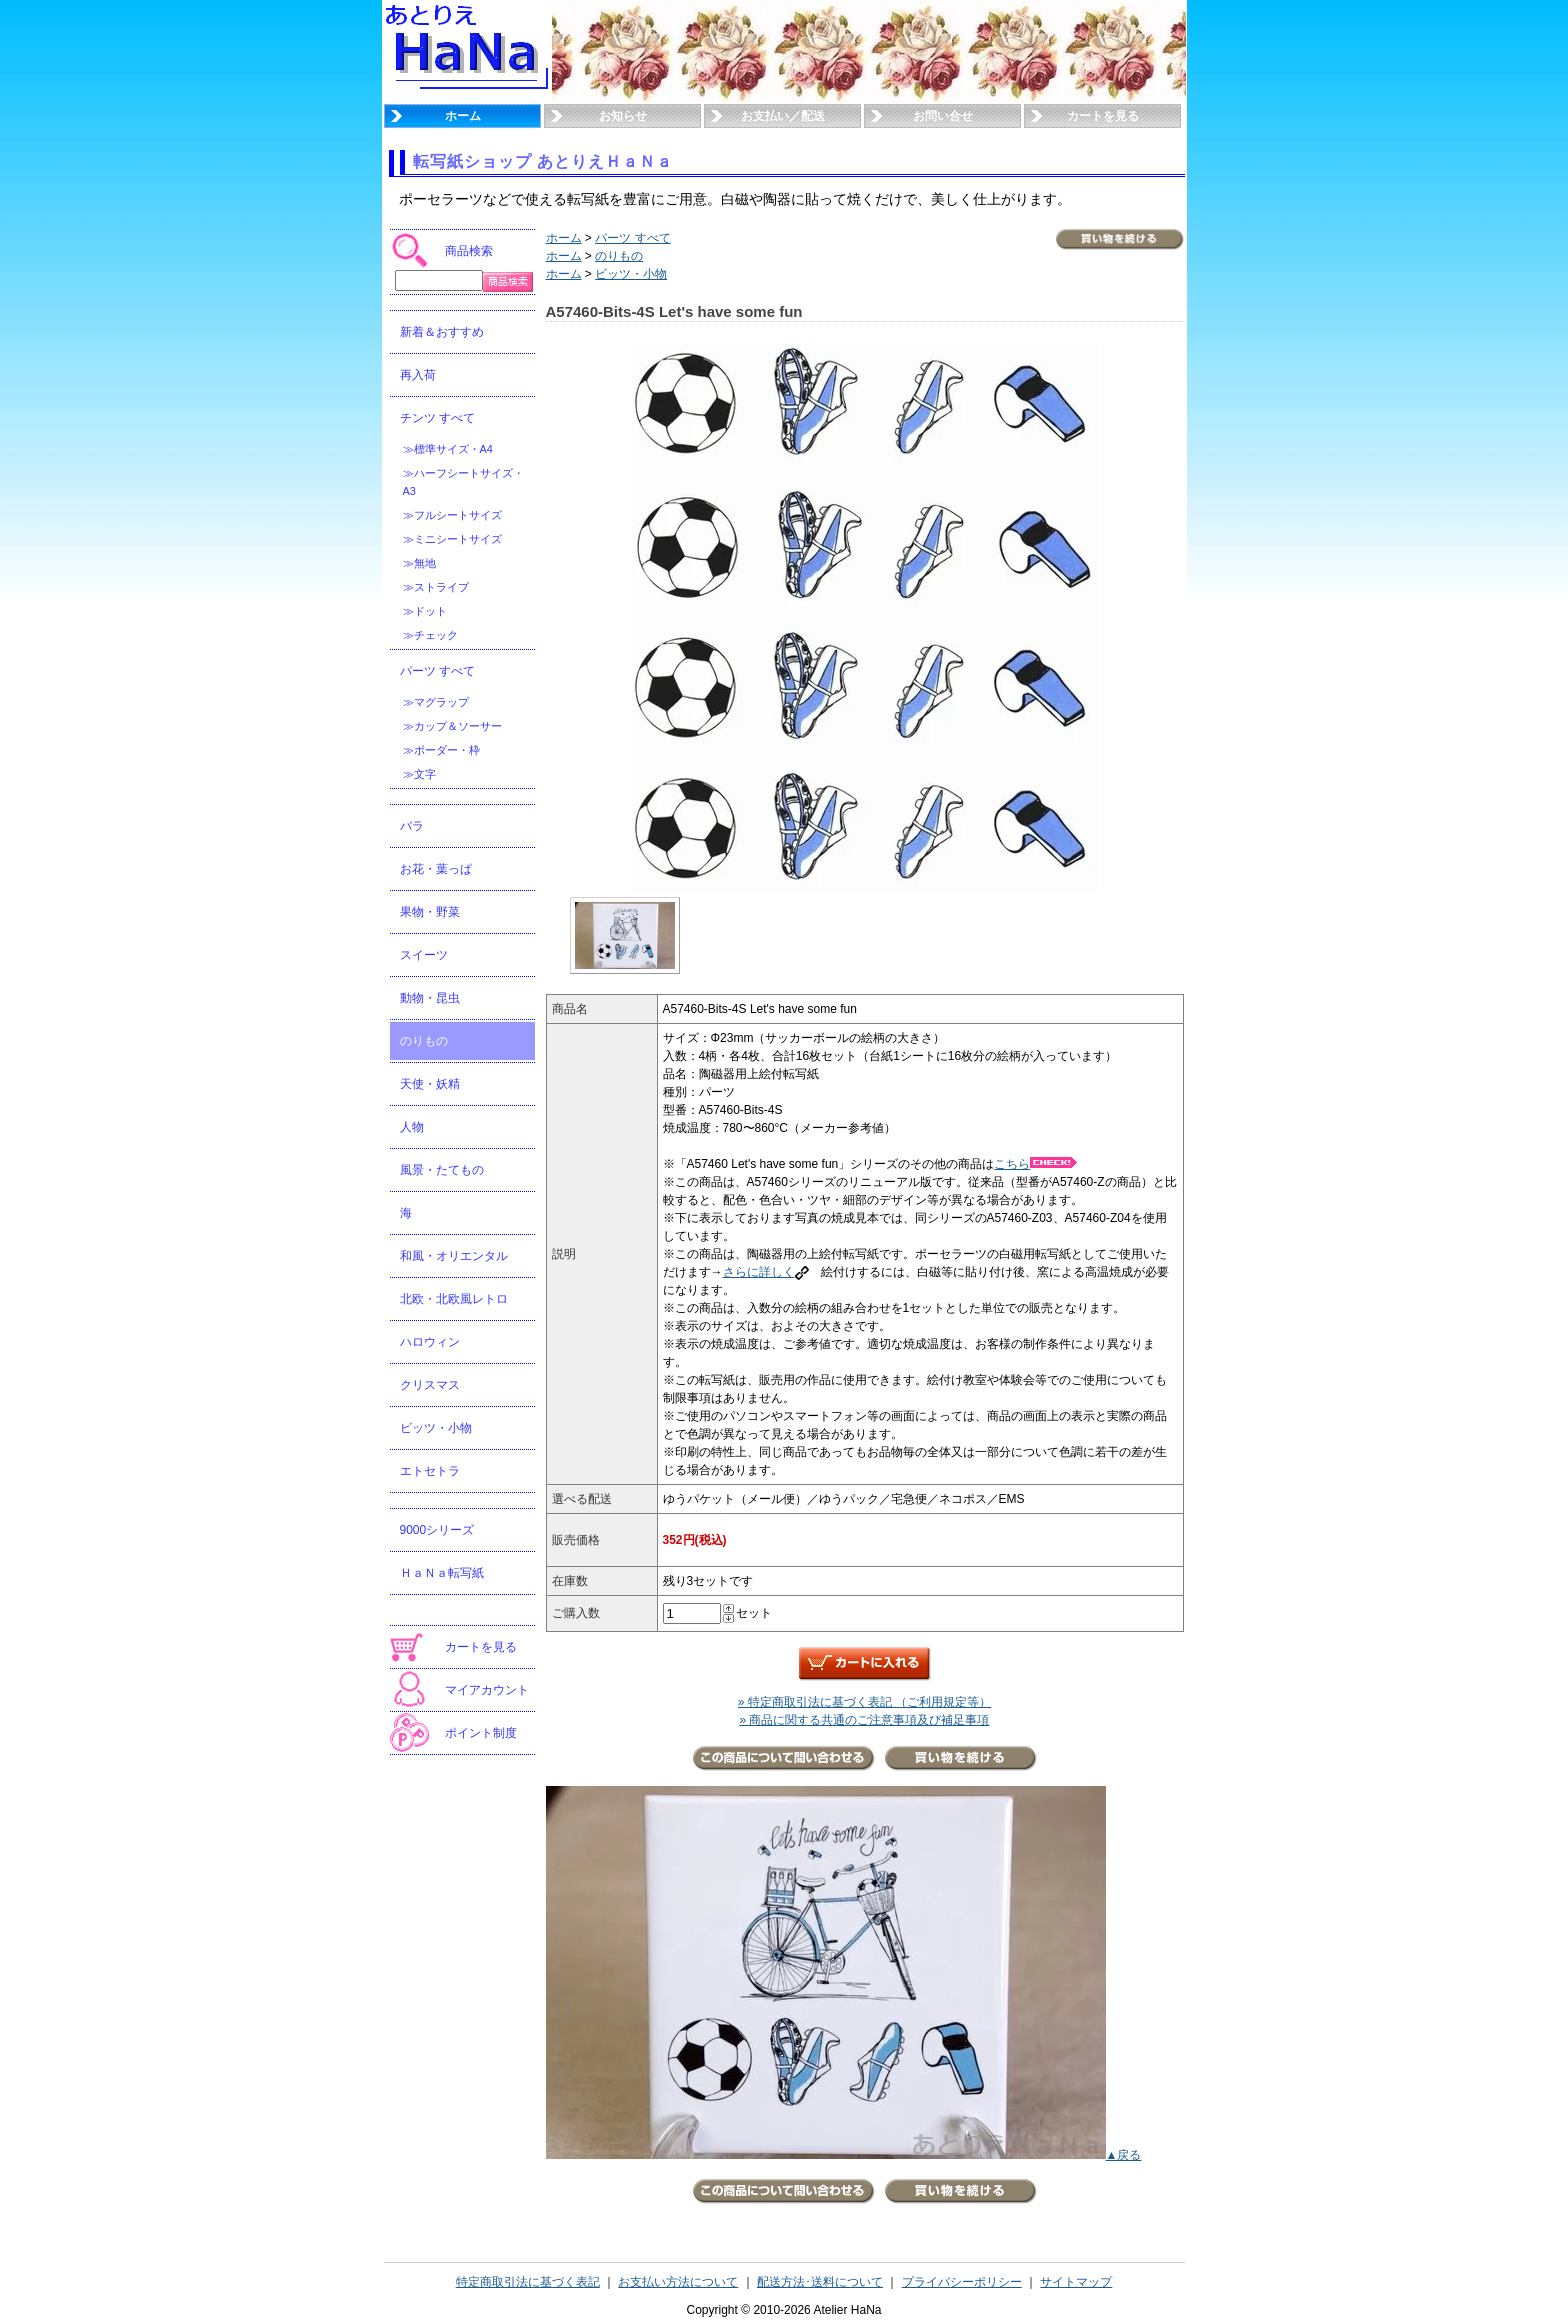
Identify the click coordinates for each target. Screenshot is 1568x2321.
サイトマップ (1076, 2282)
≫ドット (425, 611)
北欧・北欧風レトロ (454, 1299)
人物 (412, 1127)
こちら (1035, 1164)
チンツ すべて (437, 418)
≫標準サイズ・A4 (448, 449)
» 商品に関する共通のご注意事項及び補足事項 (864, 1720)
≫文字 (419, 774)
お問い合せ (943, 116)
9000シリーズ (437, 1530)
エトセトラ (430, 1471)
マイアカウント (487, 1690)
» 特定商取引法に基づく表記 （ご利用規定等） (864, 1702)
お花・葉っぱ (436, 869)
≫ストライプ (436, 587)
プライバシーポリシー (962, 2282)
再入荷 (418, 375)
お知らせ (623, 116)
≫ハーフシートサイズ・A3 (463, 482)
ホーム (463, 116)
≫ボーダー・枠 (441, 750)
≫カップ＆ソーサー (452, 726)
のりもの (424, 1041)
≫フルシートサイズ (452, 515)
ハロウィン (430, 1342)
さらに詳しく (766, 1272)
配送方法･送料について (820, 2282)
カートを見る (1103, 116)
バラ (412, 826)
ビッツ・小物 (436, 1428)
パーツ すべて (437, 671)
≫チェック (430, 635)
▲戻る (1124, 2155)
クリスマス (430, 1385)
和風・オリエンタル (454, 1256)
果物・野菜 (430, 912)
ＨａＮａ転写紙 (442, 1573)
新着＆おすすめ (442, 332)
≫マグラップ (436, 702)
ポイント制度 (481, 1733)
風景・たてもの (442, 1170)
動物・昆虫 (430, 998)
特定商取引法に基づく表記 (528, 2282)
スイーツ (424, 955)
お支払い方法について (678, 2282)
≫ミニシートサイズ (452, 539)
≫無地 (419, 563)
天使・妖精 (430, 1084)
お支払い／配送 (783, 116)
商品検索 (469, 251)
